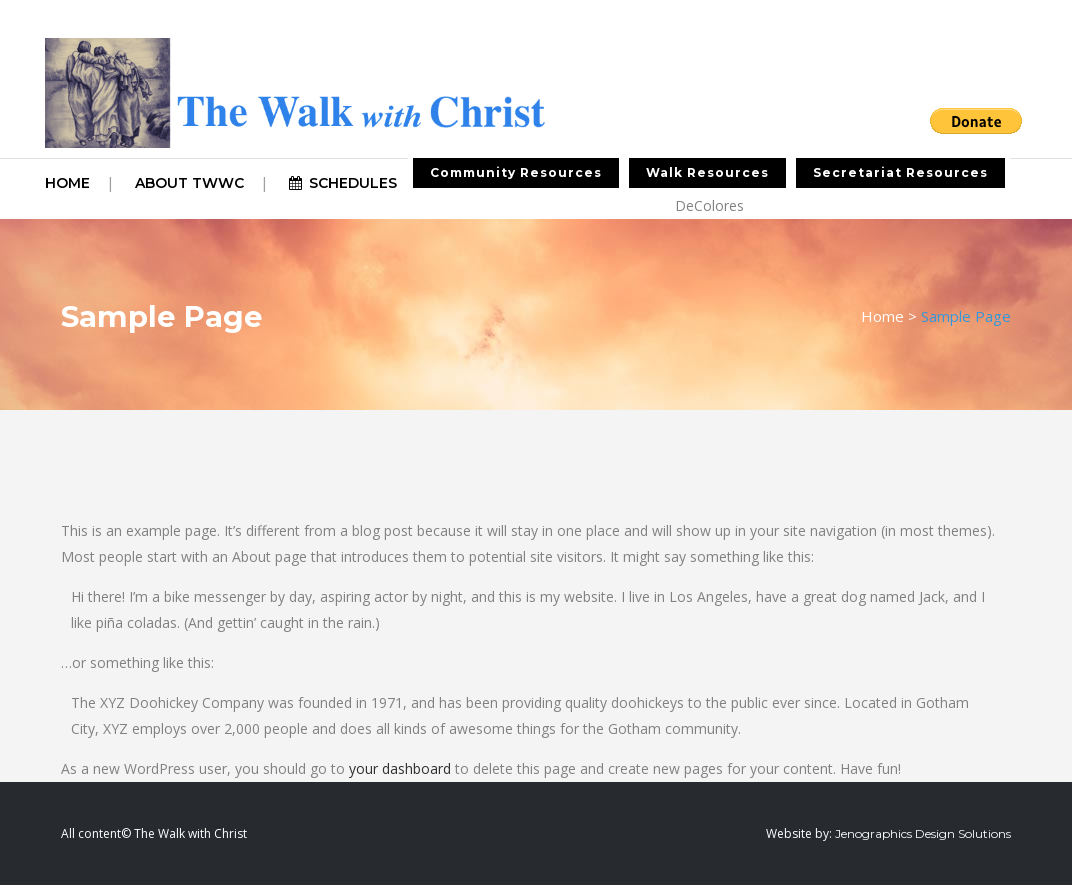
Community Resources (516, 172)
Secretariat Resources (900, 172)
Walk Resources (707, 172)
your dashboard (400, 768)
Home (882, 316)
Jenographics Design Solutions (923, 833)
